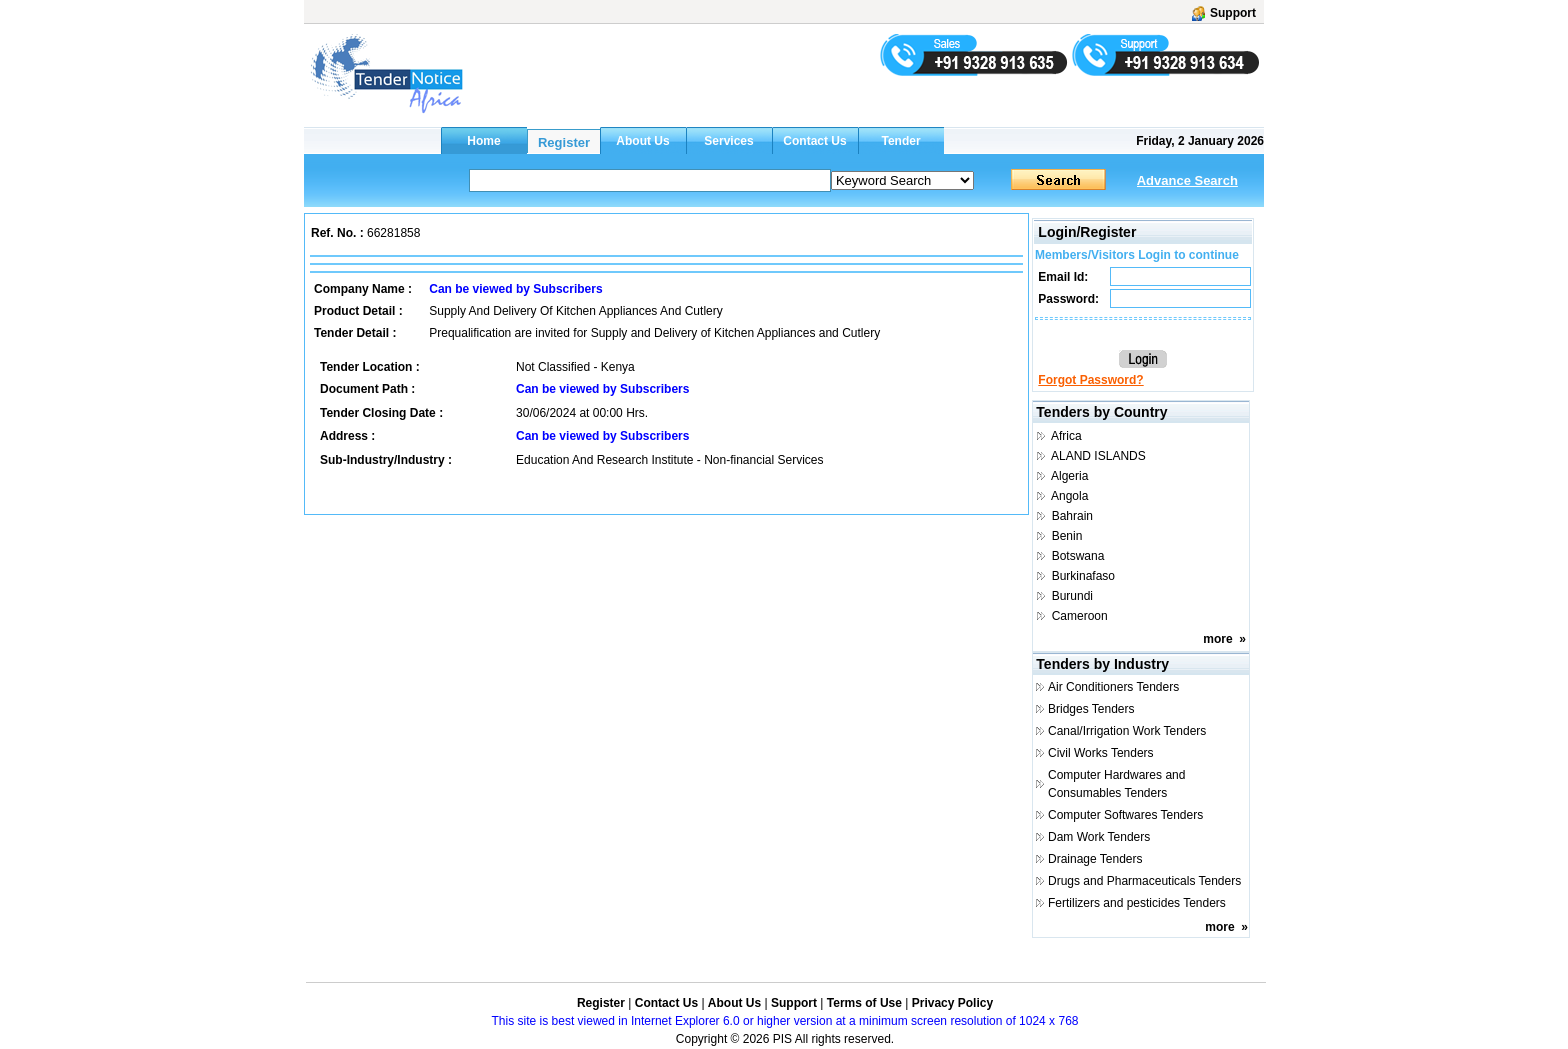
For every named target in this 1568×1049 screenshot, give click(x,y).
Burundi (1072, 596)
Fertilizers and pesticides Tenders (1137, 903)
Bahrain (1072, 516)
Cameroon (1080, 616)
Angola (1069, 496)
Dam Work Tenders (1099, 837)
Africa (1066, 436)
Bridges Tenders (1091, 709)
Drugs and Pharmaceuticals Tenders (1144, 881)
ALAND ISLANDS (1098, 456)
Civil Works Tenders (1101, 753)
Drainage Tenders (1095, 859)
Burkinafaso (1083, 576)
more (1217, 639)
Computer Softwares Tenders (1125, 815)
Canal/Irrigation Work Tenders (1127, 731)
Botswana (1078, 556)
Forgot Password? (1090, 380)
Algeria (1069, 476)
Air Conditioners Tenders (1113, 687)
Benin (1067, 536)
